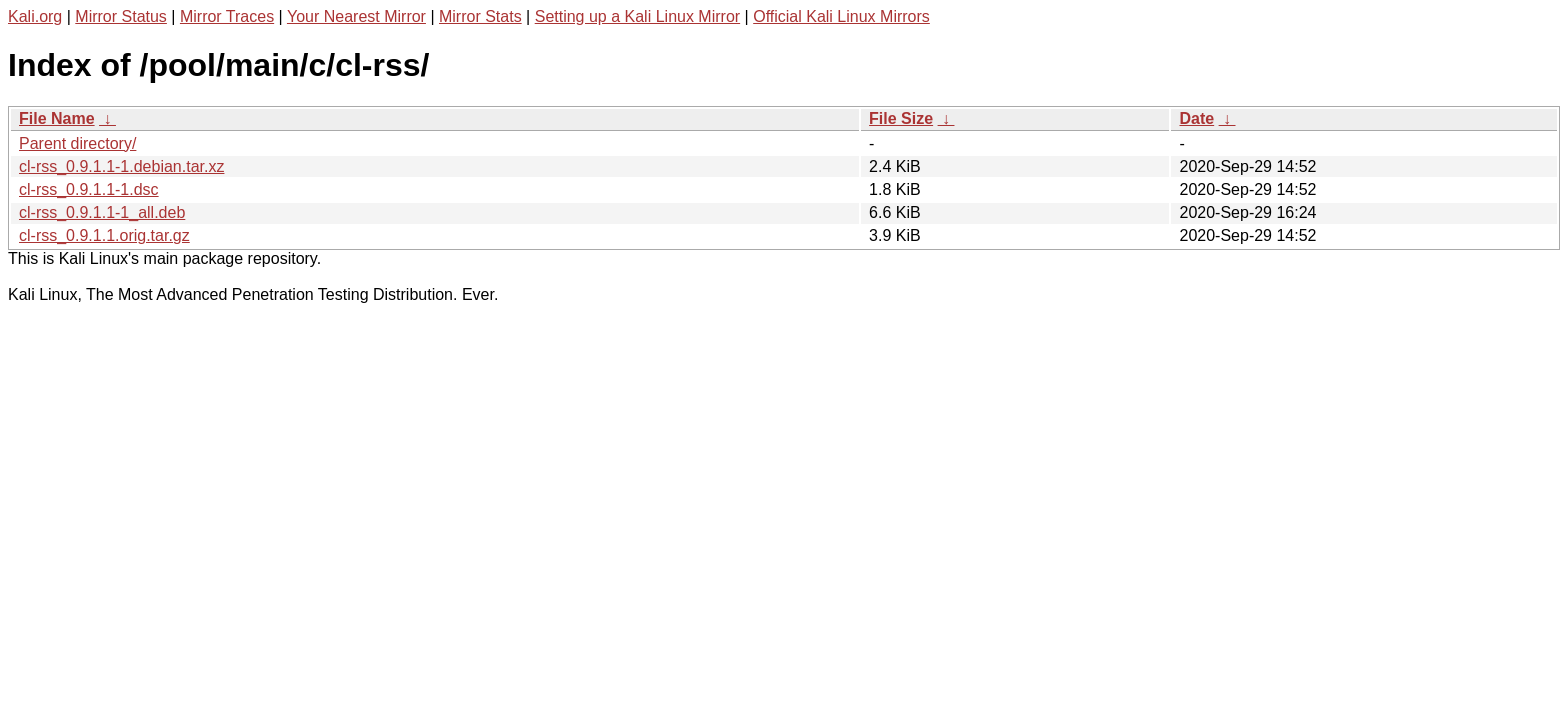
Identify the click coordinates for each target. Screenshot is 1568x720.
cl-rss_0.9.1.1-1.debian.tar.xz (121, 166)
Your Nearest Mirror (356, 16)
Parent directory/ (77, 143)
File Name (57, 118)
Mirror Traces (227, 16)
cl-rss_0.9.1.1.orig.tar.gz (104, 235)
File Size (901, 118)
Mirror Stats (480, 16)
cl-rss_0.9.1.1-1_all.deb (102, 212)
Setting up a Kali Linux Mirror (637, 16)
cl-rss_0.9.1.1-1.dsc (89, 189)
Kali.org (35, 16)
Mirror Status (121, 16)
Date (1196, 118)
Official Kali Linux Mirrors (841, 16)
